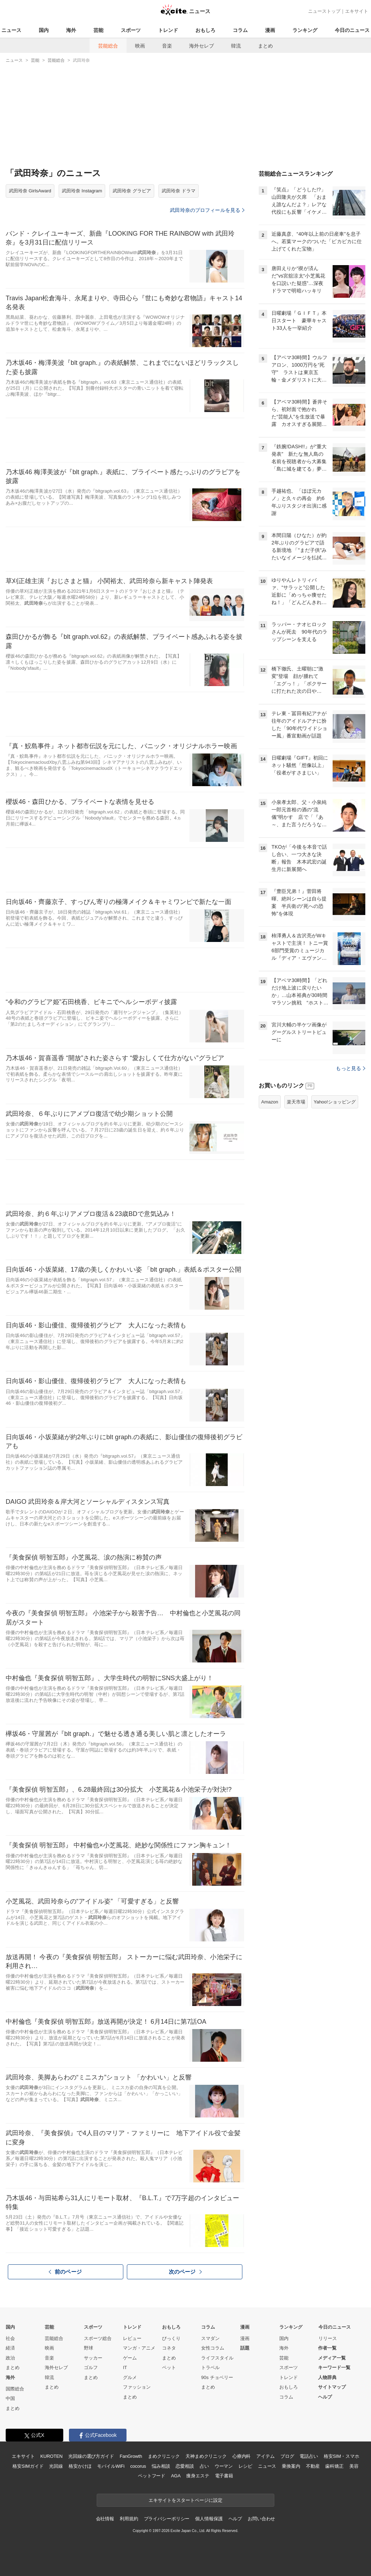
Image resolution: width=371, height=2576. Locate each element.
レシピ (245, 2466)
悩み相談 (161, 2466)
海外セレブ (201, 46)
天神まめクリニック (206, 2456)
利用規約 (129, 2518)
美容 (354, 2466)
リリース (327, 2338)
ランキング (304, 30)
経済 (10, 2348)
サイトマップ (332, 2387)
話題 (244, 2348)
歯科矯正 (334, 2466)
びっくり (171, 2338)
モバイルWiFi (110, 2466)
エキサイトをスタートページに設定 (185, 2500)
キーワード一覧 (334, 2367)
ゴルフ (91, 2367)
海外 (71, 30)
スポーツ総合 (98, 2338)
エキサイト (356, 11)
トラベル (210, 2367)
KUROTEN (51, 2456)
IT (125, 2367)
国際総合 (15, 2388)
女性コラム (212, 2348)
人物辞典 (327, 2377)
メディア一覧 (332, 2358)
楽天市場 (296, 1102)
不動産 (313, 2466)
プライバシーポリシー (167, 2518)
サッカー (93, 2358)
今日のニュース (352, 30)
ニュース (11, 30)
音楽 (167, 46)
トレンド (168, 30)
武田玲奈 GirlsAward (30, 190)
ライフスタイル (217, 2358)
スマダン (210, 2338)
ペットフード (151, 2475)
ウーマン (224, 2466)
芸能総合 (108, 46)
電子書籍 (224, 2475)
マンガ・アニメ (139, 2348)
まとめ (265, 46)
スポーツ (131, 30)
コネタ (169, 2348)
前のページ (65, 2271)
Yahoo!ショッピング (335, 1102)
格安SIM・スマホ (341, 2456)
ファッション (137, 2387)
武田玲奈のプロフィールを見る (207, 210)
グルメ (130, 2377)
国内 (44, 30)
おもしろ (205, 30)
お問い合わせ (261, 2518)
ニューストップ (324, 11)
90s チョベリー (217, 2377)
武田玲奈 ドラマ (178, 190)
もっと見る (350, 1068)
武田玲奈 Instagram (82, 190)
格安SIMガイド (27, 2466)
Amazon (269, 1102)
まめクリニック (164, 2456)
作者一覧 (327, 2348)
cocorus (138, 2466)
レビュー (132, 2338)
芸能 (98, 30)
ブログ (287, 2456)
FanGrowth (131, 2456)
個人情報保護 (208, 2518)
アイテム (265, 2456)
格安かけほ (80, 2466)
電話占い (309, 2456)
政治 (10, 2358)
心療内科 (241, 2456)
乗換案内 (291, 2466)
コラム (240, 30)
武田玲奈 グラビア (132, 190)
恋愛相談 (185, 2466)
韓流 (236, 46)
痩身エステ (197, 2475)
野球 (88, 2348)
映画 (140, 46)
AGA (176, 2475)
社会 (10, 2338)
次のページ (185, 2272)
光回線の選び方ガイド (91, 2456)
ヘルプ (325, 2397)
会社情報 (105, 2518)
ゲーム (130, 2358)
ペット (169, 2367)
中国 (10, 2398)
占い (204, 2466)
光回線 (56, 2466)
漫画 (270, 30)
